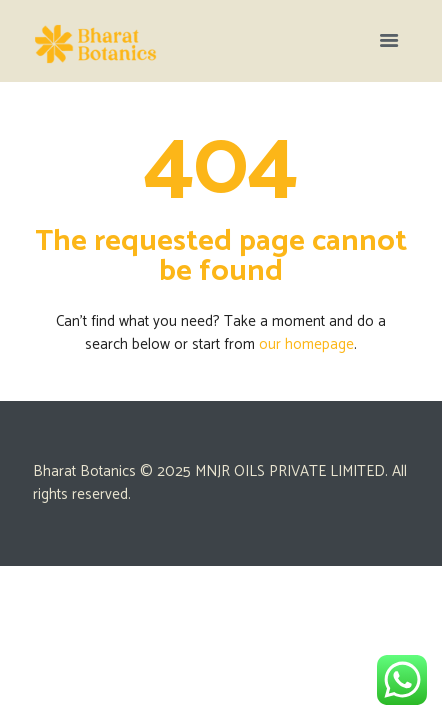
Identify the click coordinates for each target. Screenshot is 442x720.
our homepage (306, 344)
